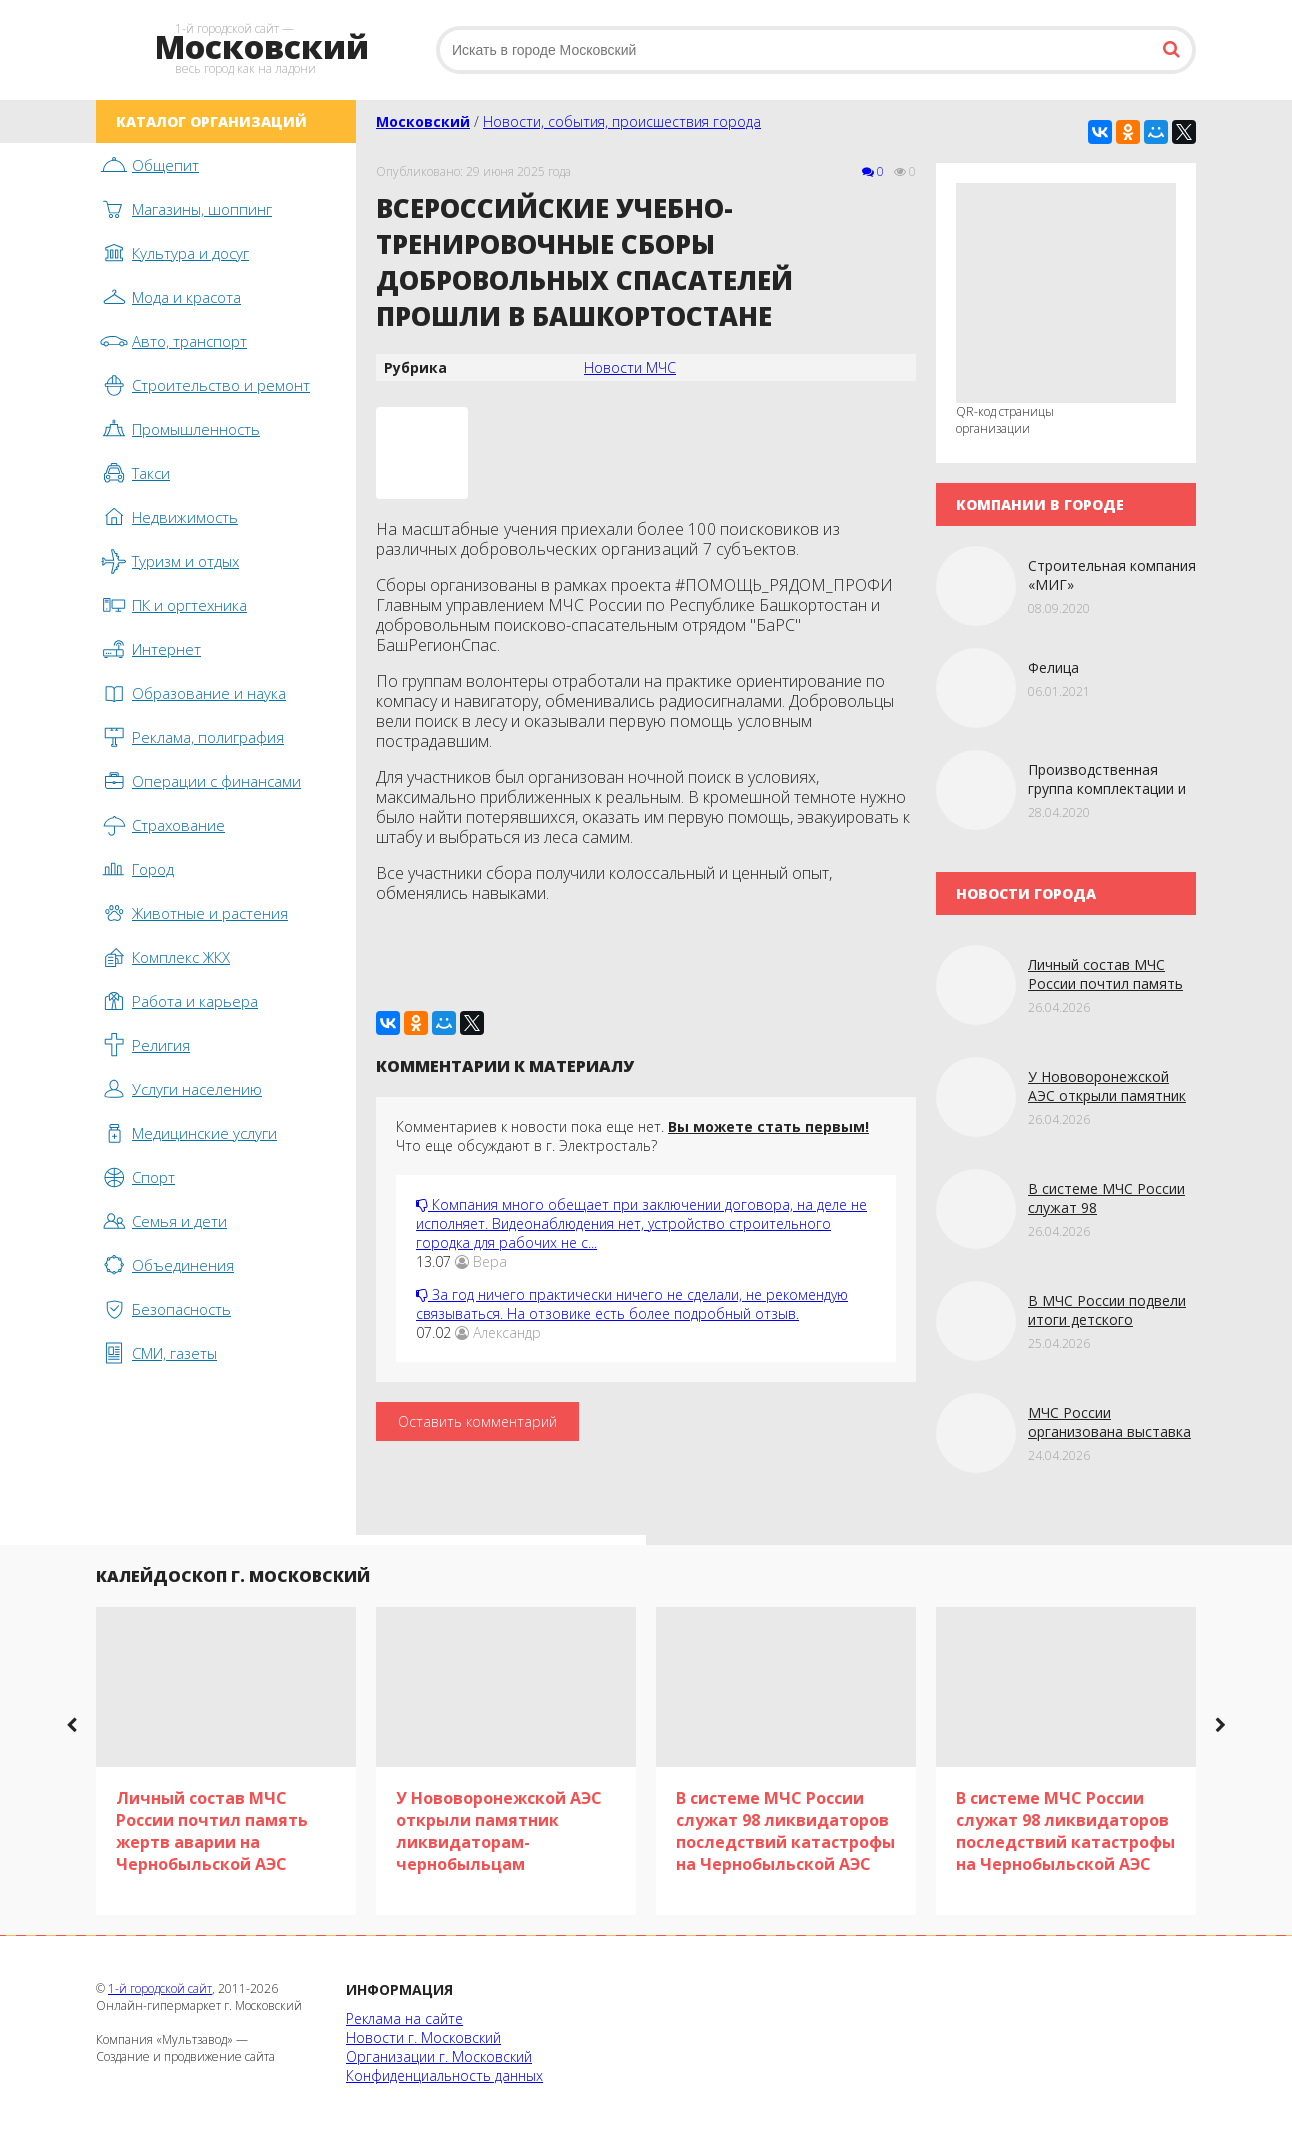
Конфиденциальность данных (444, 2075)
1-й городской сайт (160, 1988)
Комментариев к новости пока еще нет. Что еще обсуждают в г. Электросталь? (632, 1136)
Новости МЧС (630, 367)
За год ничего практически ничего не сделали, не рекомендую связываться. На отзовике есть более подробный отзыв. (632, 1304)
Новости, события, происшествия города (622, 121)
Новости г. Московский (423, 2037)
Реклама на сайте (404, 2018)
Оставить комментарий (477, 1421)
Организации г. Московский (439, 2056)
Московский (423, 121)
